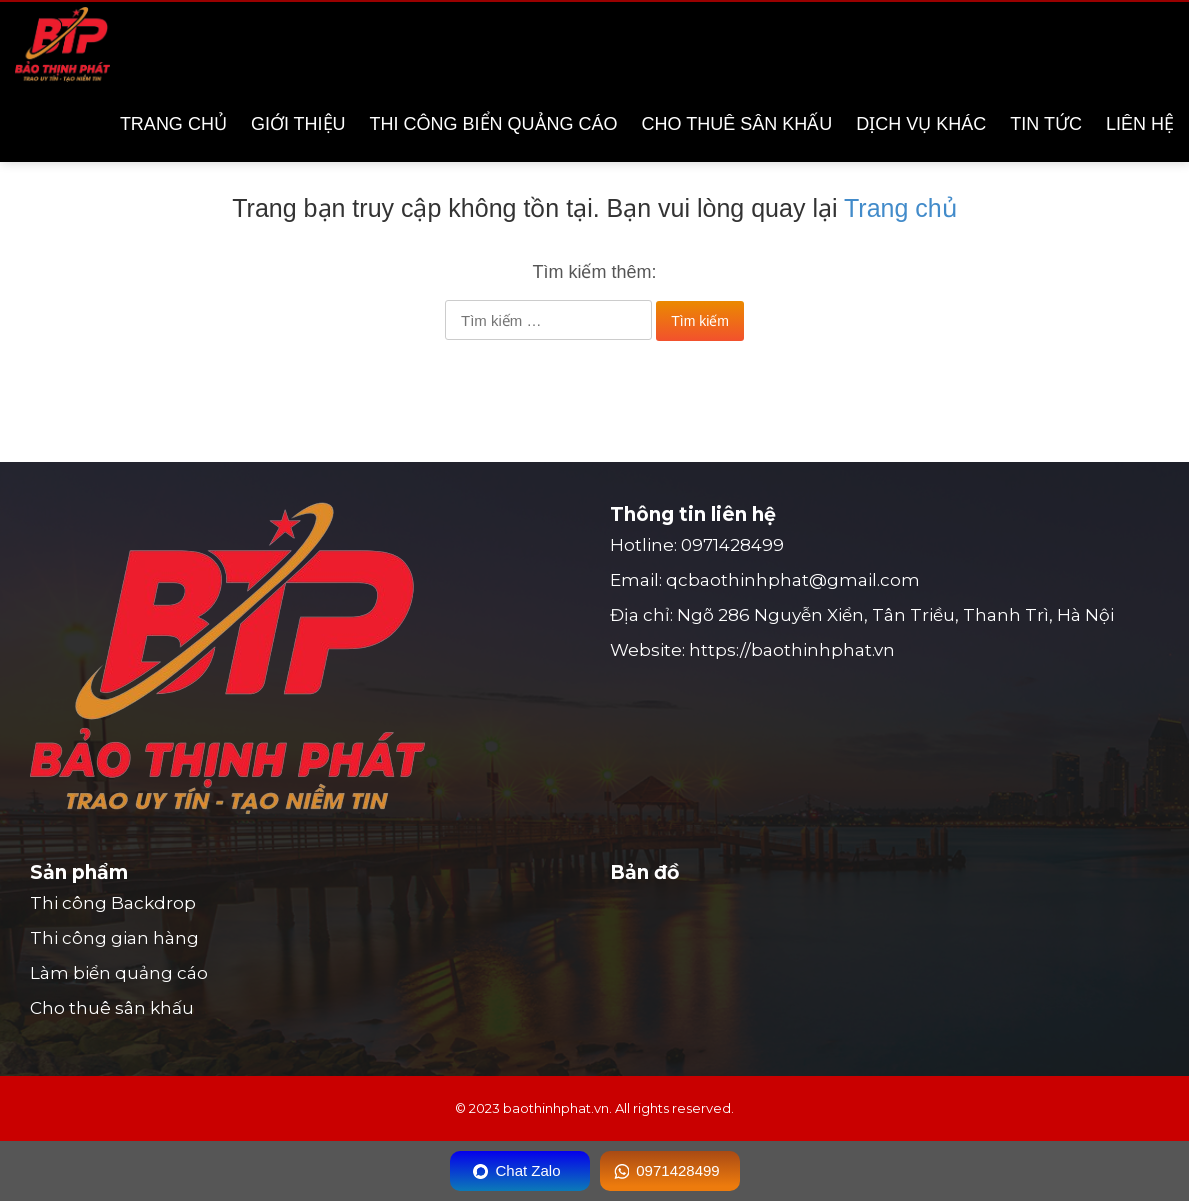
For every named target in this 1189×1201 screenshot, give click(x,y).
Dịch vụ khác (921, 124)
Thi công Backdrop (113, 903)
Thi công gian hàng (114, 938)
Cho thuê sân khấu (737, 124)
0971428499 (732, 545)
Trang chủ (173, 124)
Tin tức (1046, 124)
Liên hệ (1140, 124)
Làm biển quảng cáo (119, 973)
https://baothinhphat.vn (792, 650)
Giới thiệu (298, 124)
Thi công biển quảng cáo (494, 124)
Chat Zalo (527, 1170)
